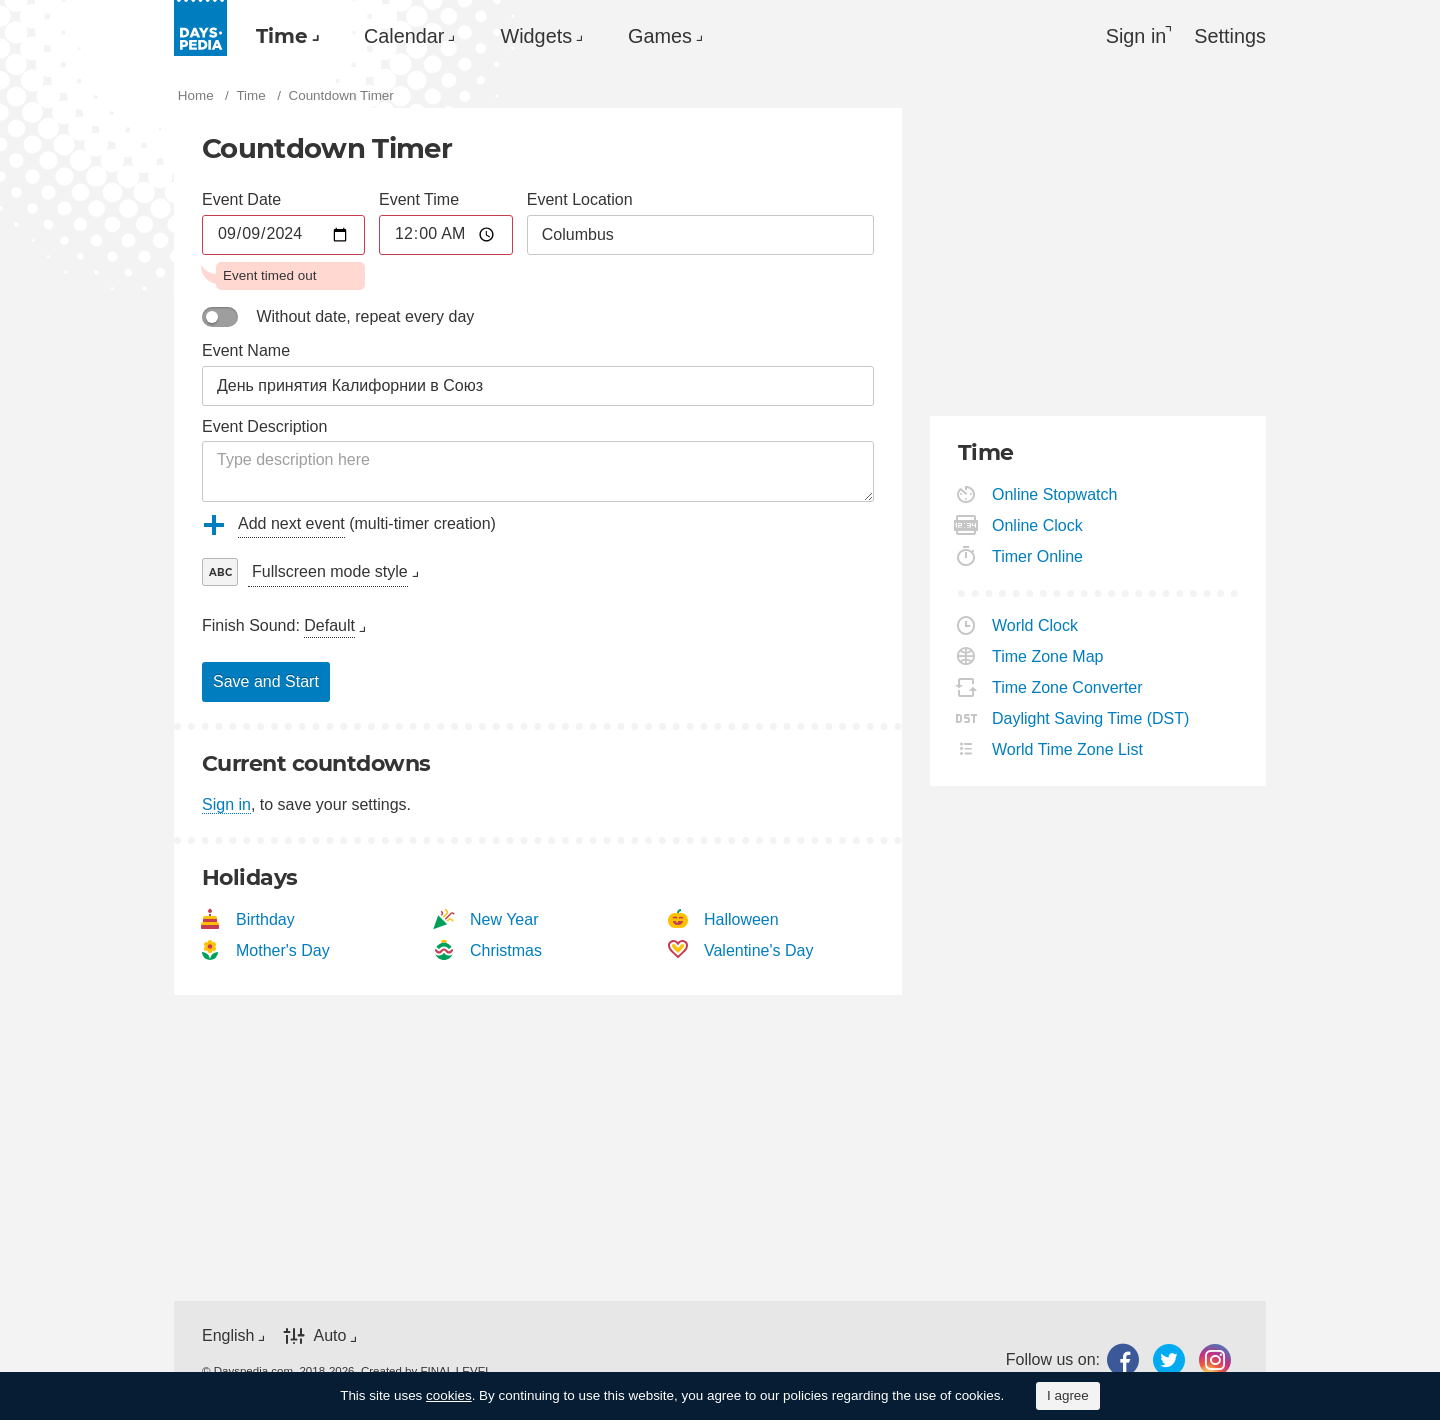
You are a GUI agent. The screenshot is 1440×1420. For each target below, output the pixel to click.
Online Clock (1038, 525)
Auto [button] (329, 1335)
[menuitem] (284, 36)
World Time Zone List (1068, 749)
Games (672, 36)
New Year (505, 919)
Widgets (544, 36)
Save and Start (266, 682)
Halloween (742, 919)
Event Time (419, 199)
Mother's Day (283, 950)
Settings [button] (1230, 36)
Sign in (226, 805)
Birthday (266, 919)
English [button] (228, 1335)
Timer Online (1038, 556)
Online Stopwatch (1055, 494)
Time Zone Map (1048, 656)
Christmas (506, 950)
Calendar (408, 36)
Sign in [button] (1136, 36)
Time (282, 36)
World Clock (1035, 625)
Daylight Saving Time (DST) (1091, 718)
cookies (449, 1395)
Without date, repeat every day (365, 316)
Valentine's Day (759, 950)
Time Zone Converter (1068, 687)
